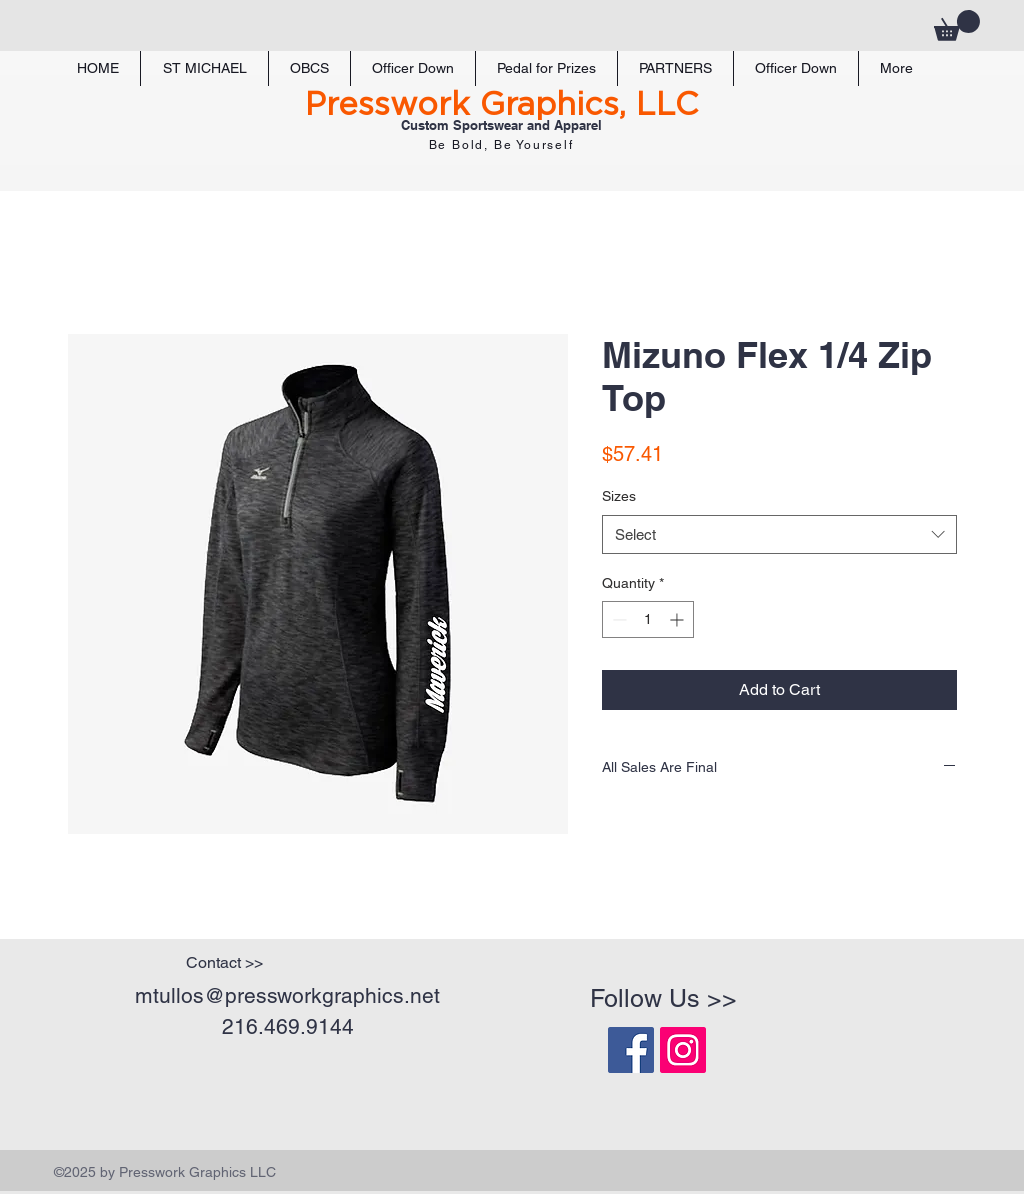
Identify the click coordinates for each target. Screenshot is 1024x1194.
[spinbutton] (648, 619)
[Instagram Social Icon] (683, 1050)
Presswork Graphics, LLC (501, 105)
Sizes (619, 496)
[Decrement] (617, 619)
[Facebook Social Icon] (631, 1050)
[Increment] (678, 619)
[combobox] (779, 534)
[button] (957, 25)
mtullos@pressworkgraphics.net (287, 995)
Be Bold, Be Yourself (501, 145)
